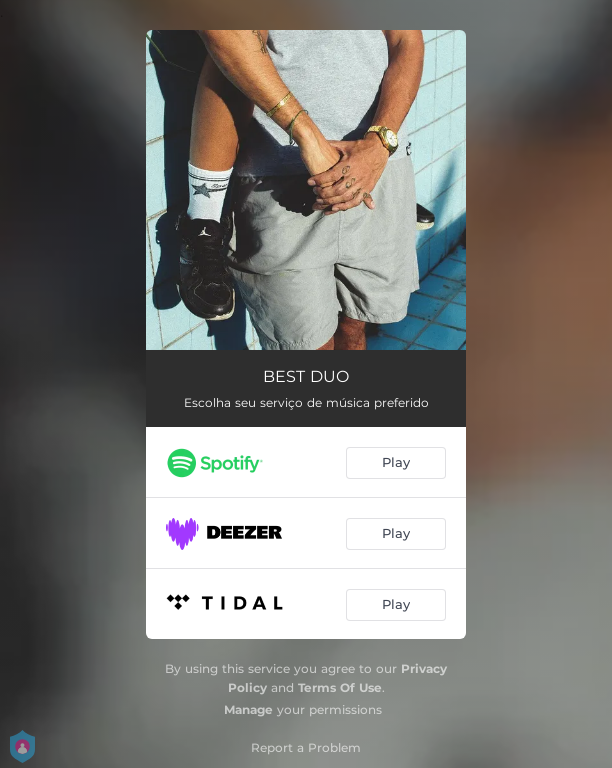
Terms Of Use (340, 687)
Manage (248, 709)
